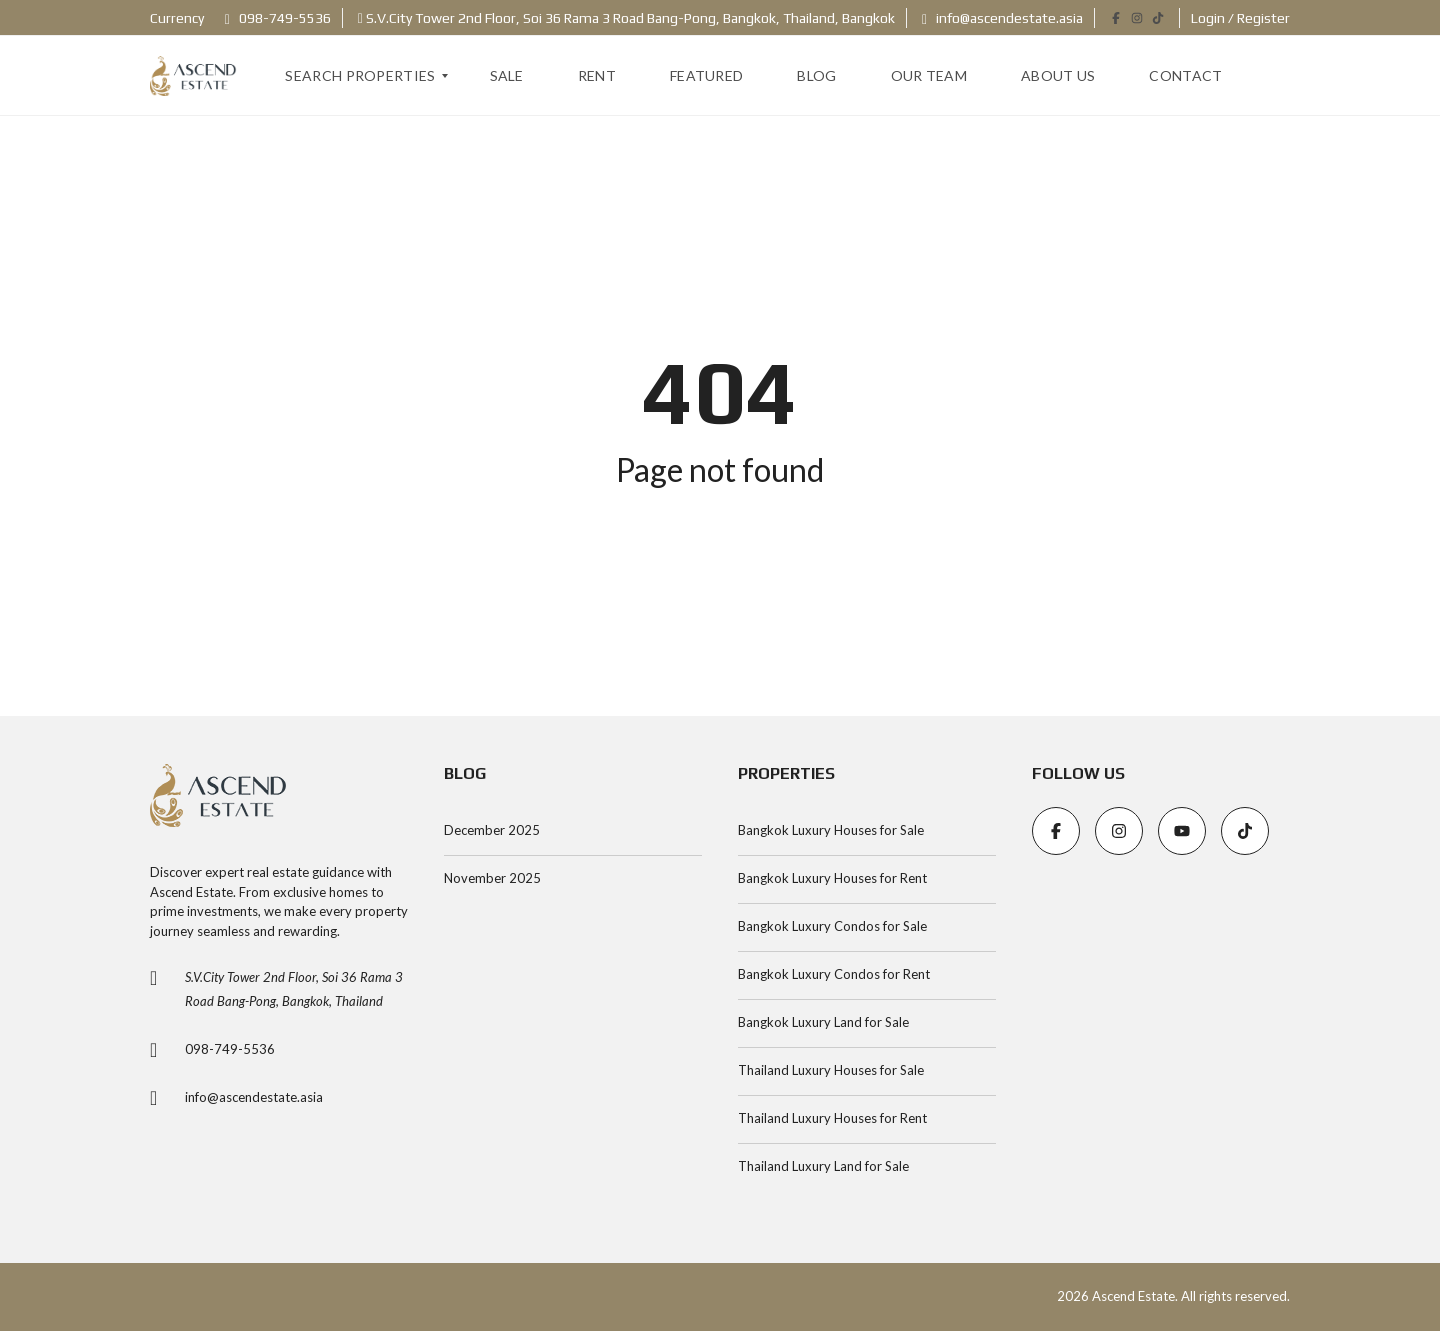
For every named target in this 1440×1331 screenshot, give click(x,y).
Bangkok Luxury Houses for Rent (832, 878)
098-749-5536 (278, 18)
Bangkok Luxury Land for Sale (823, 1022)
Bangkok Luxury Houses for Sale (831, 830)
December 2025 (492, 830)
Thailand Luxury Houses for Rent (832, 1118)
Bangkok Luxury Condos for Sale (832, 926)
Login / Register (1240, 18)
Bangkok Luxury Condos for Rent (834, 974)
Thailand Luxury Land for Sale (823, 1166)
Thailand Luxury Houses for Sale (831, 1070)
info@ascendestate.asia (1002, 18)
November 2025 (492, 878)
